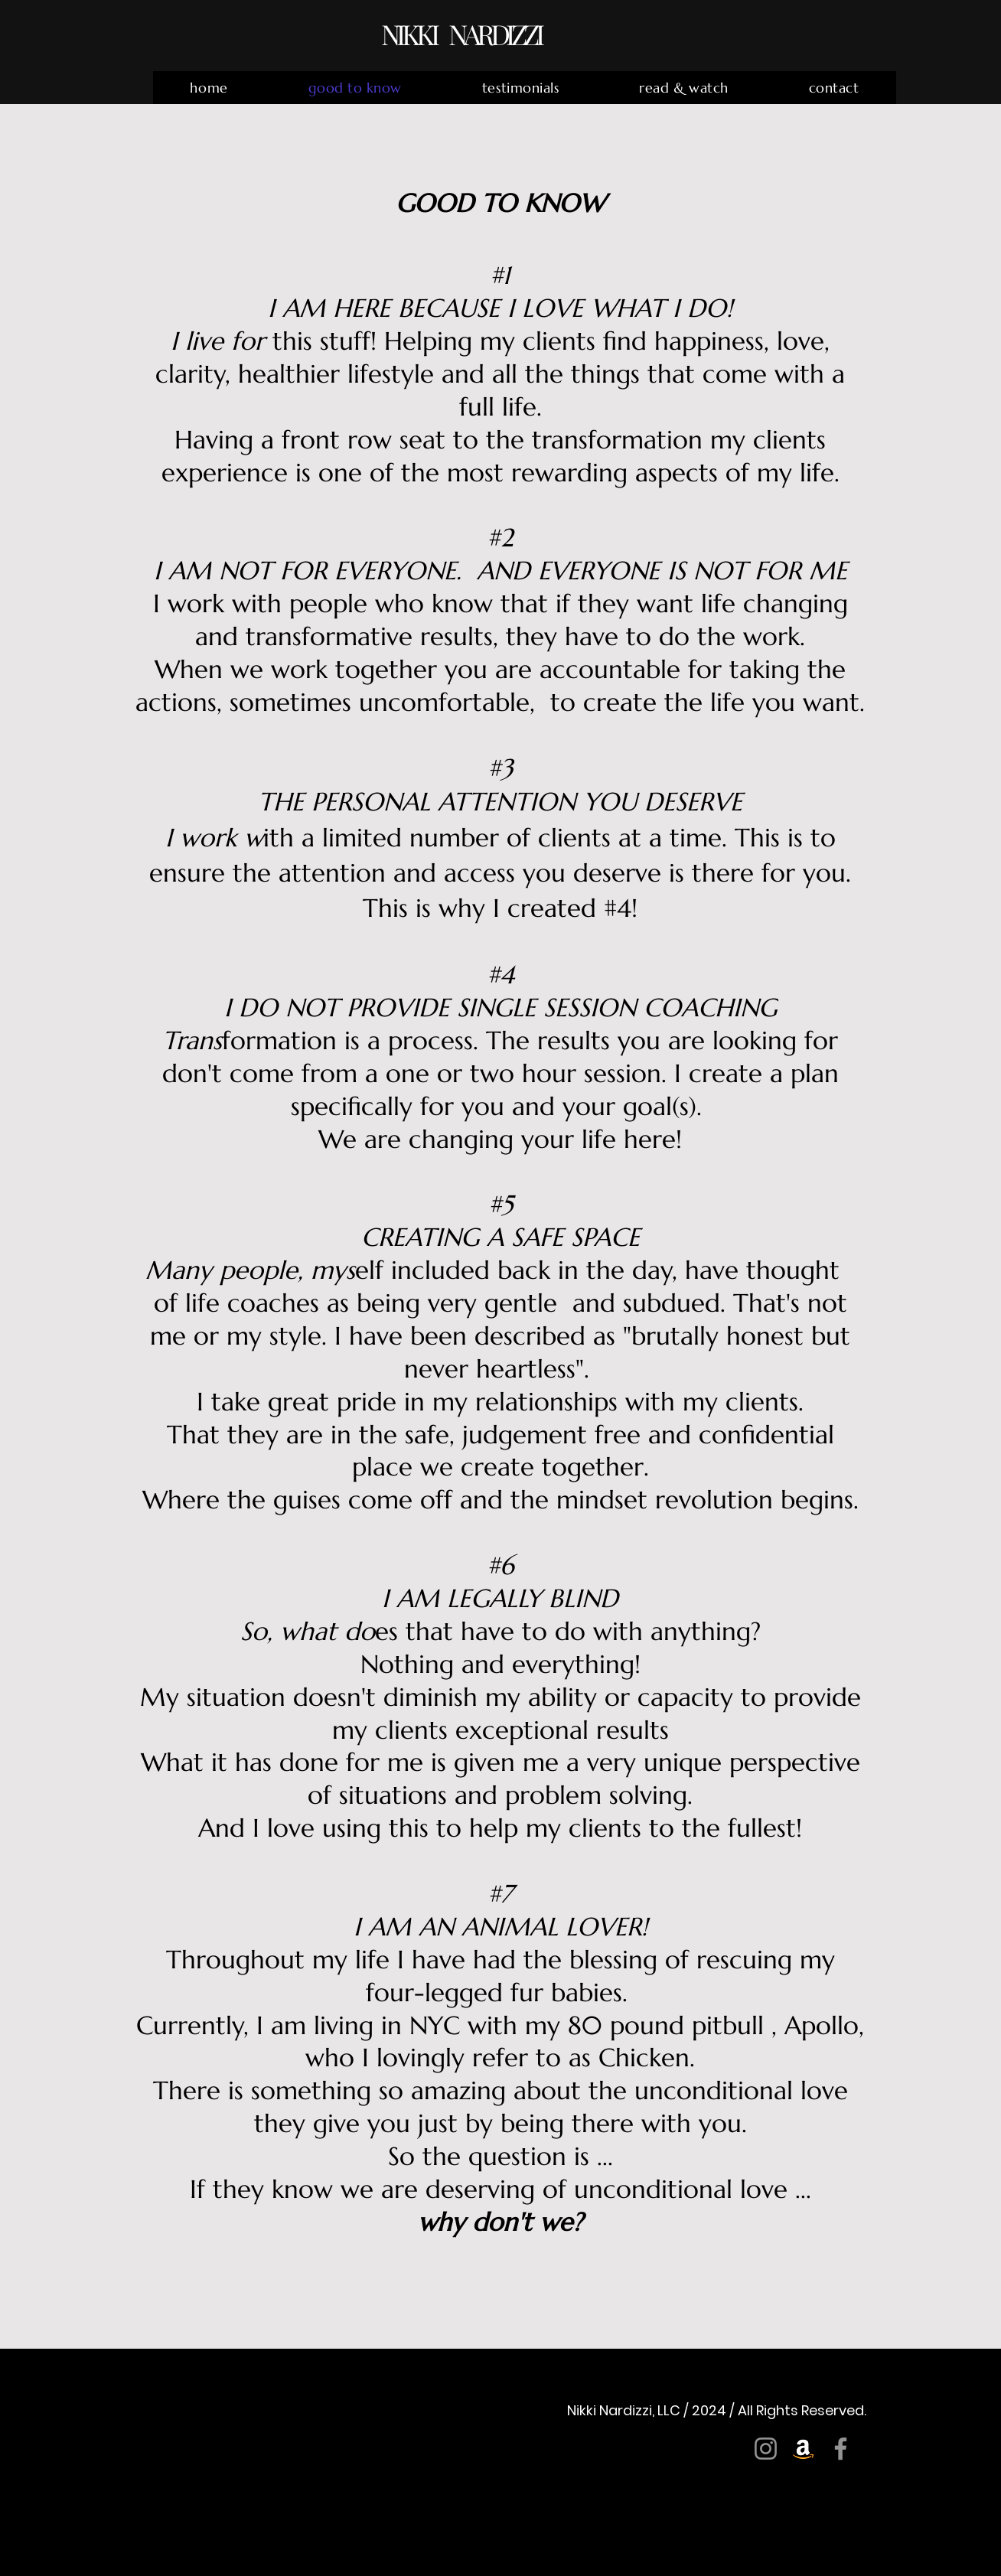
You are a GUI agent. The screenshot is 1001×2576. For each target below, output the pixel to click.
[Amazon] (803, 2449)
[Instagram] (766, 2449)
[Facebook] (841, 2449)
